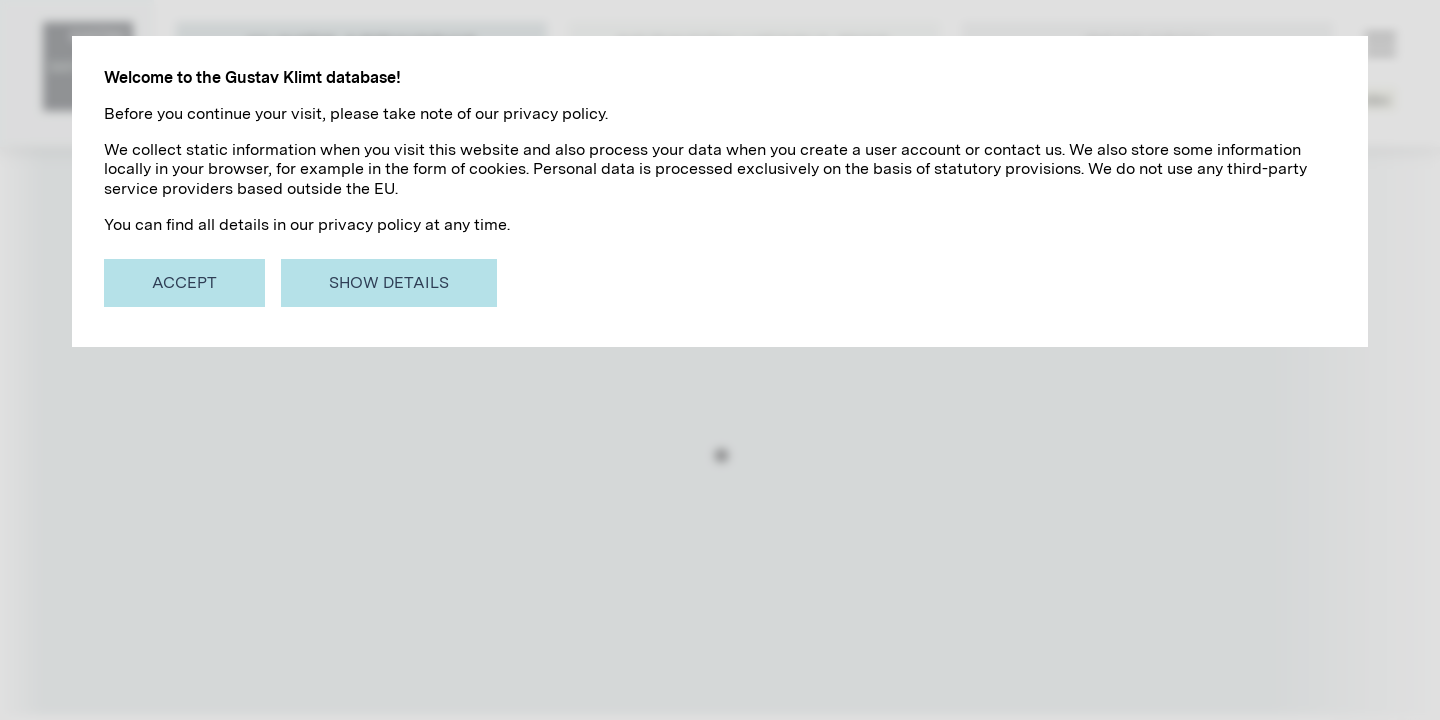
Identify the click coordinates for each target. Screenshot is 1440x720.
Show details (389, 282)
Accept (184, 282)
